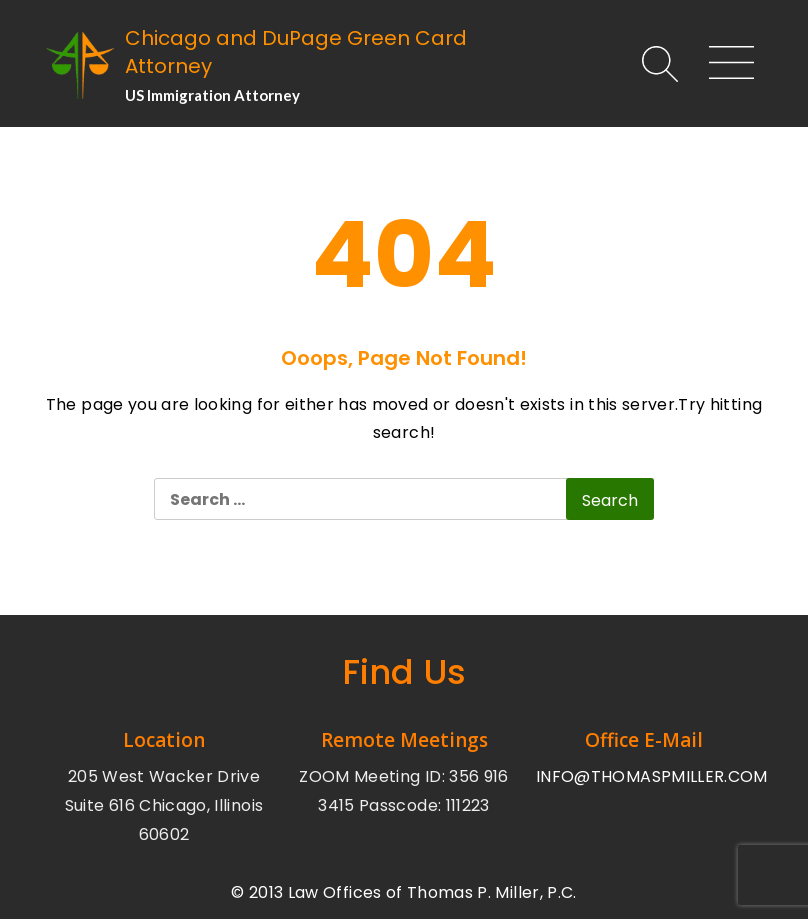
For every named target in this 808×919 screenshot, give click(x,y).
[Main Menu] (723, 65)
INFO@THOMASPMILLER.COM (652, 776)
